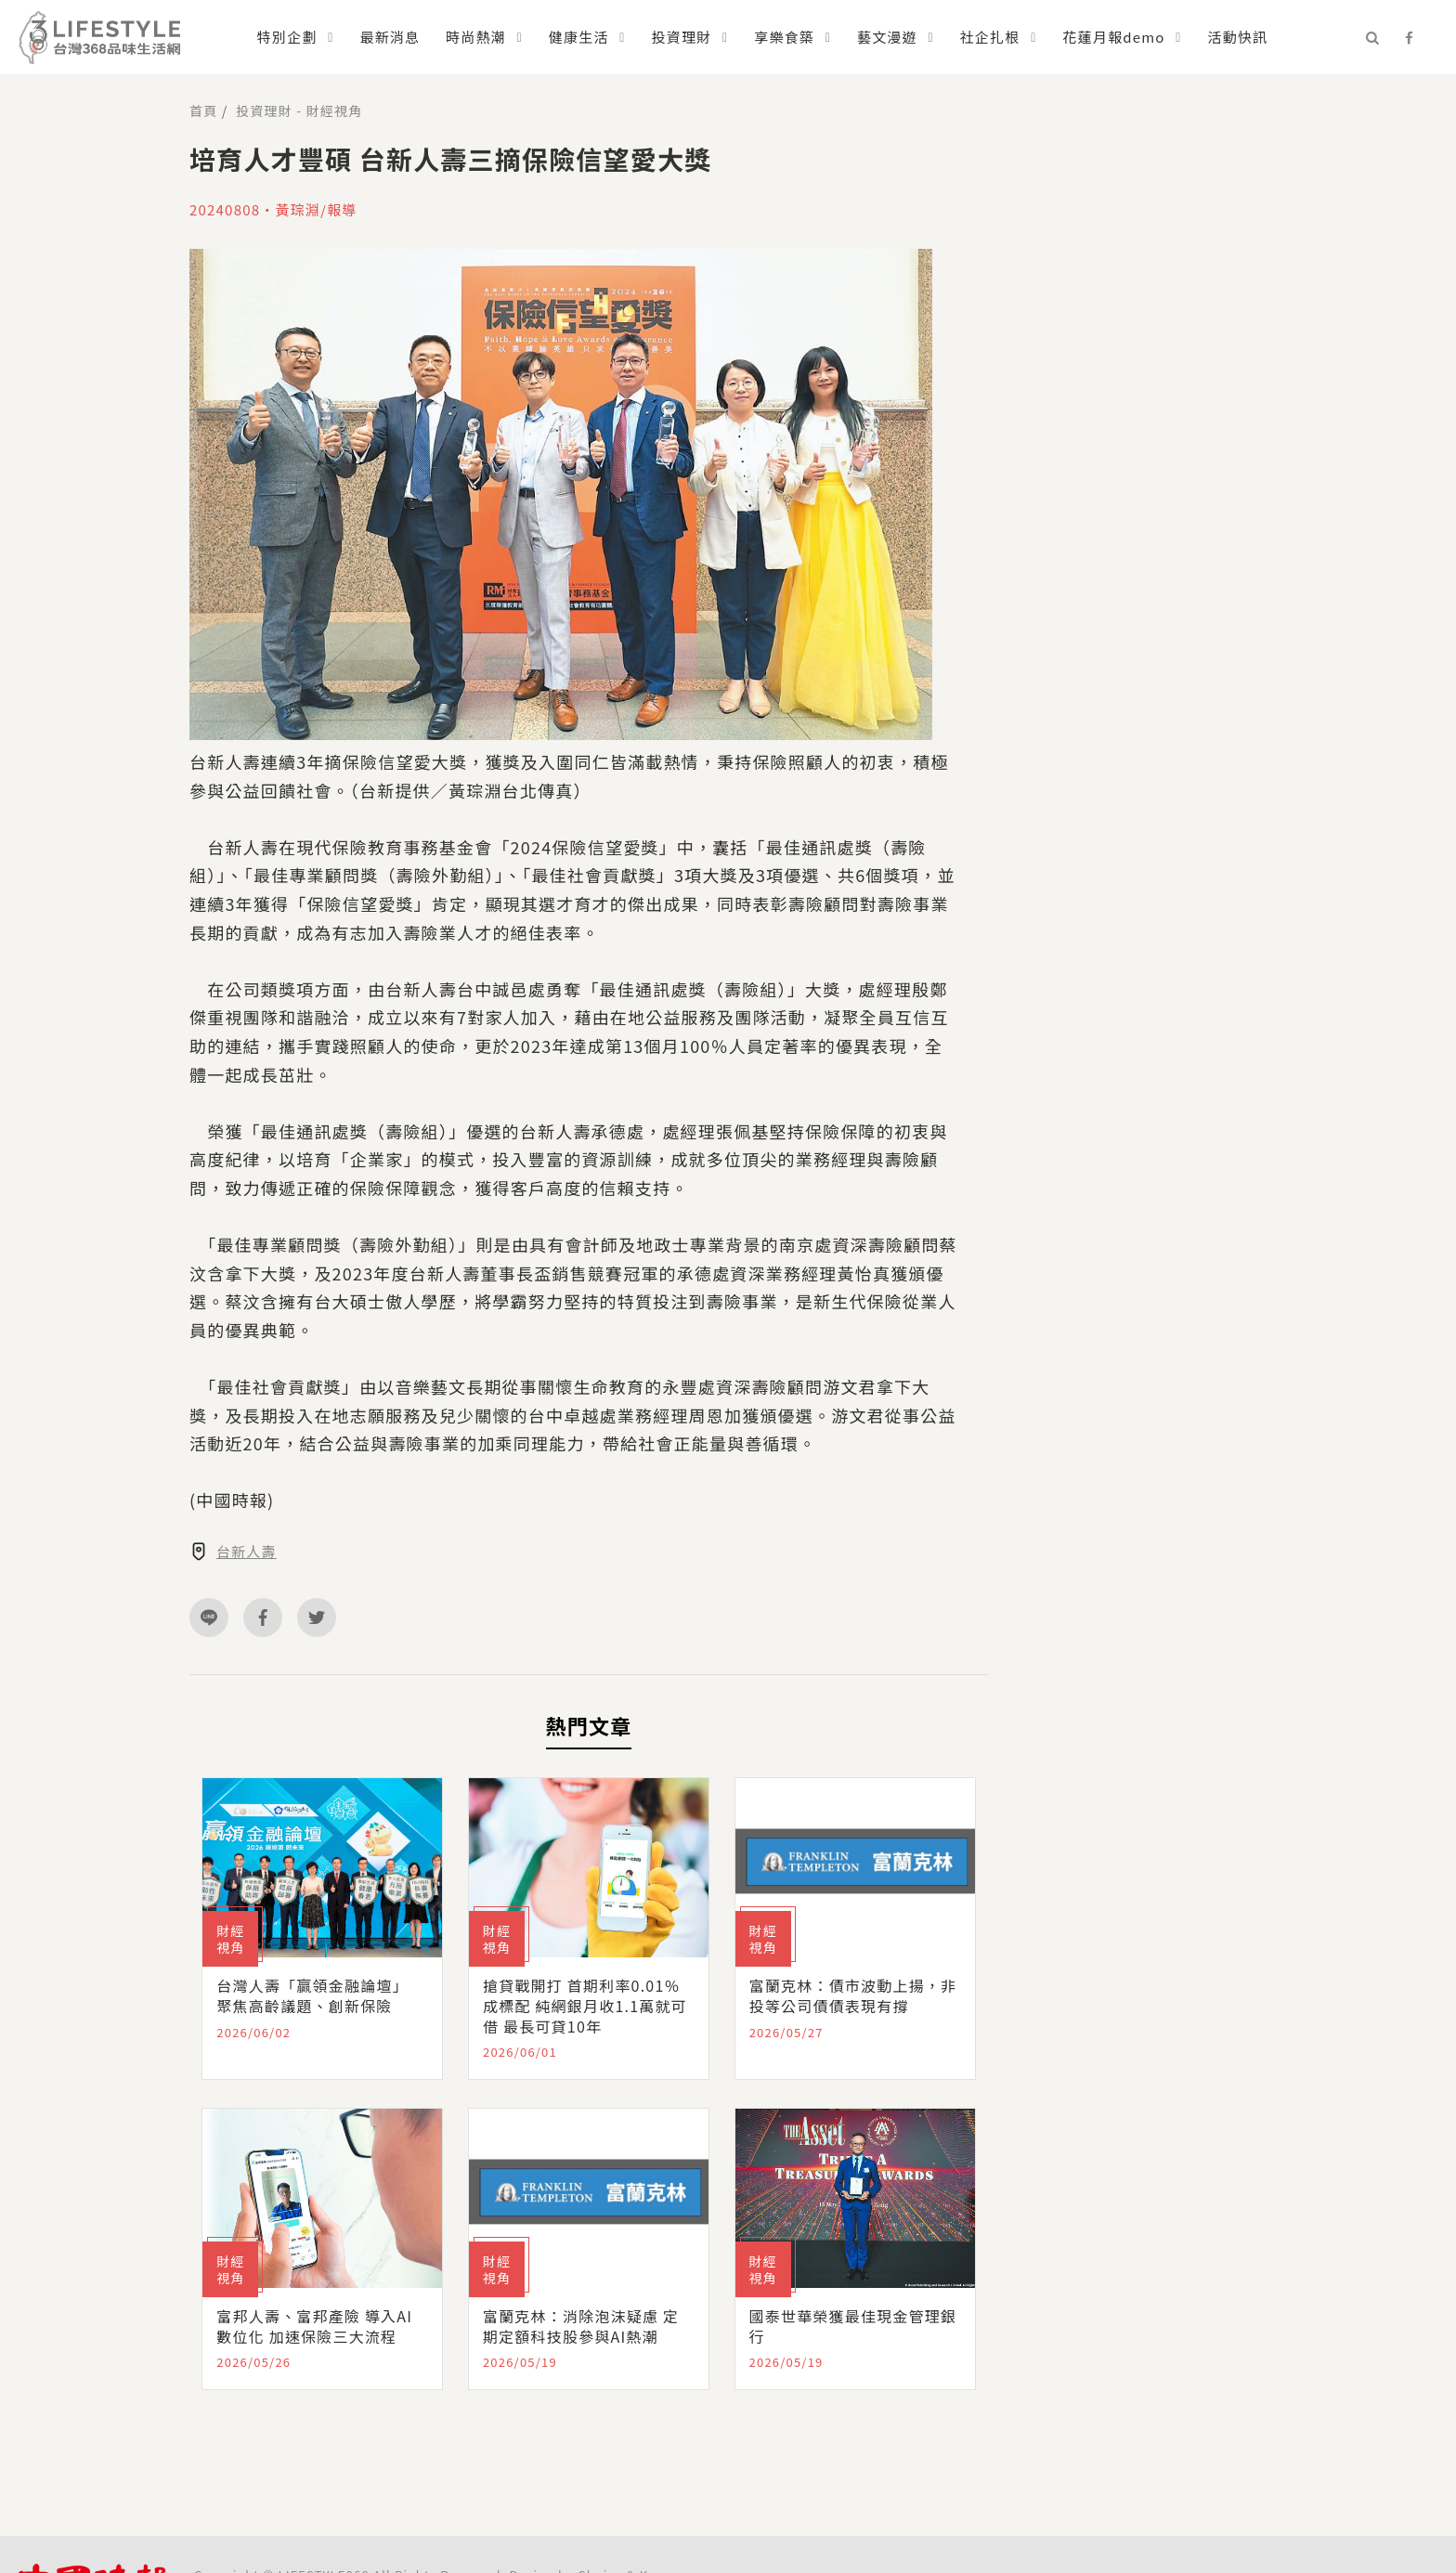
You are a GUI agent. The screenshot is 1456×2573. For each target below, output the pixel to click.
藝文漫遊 (887, 36)
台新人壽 (246, 1551)
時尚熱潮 (476, 36)
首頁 (203, 110)
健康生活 (579, 36)
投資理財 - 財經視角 (299, 110)
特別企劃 (287, 36)
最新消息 (389, 36)
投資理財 (682, 36)
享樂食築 (784, 36)
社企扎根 (990, 36)
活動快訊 (1237, 36)
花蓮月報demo (1113, 36)
